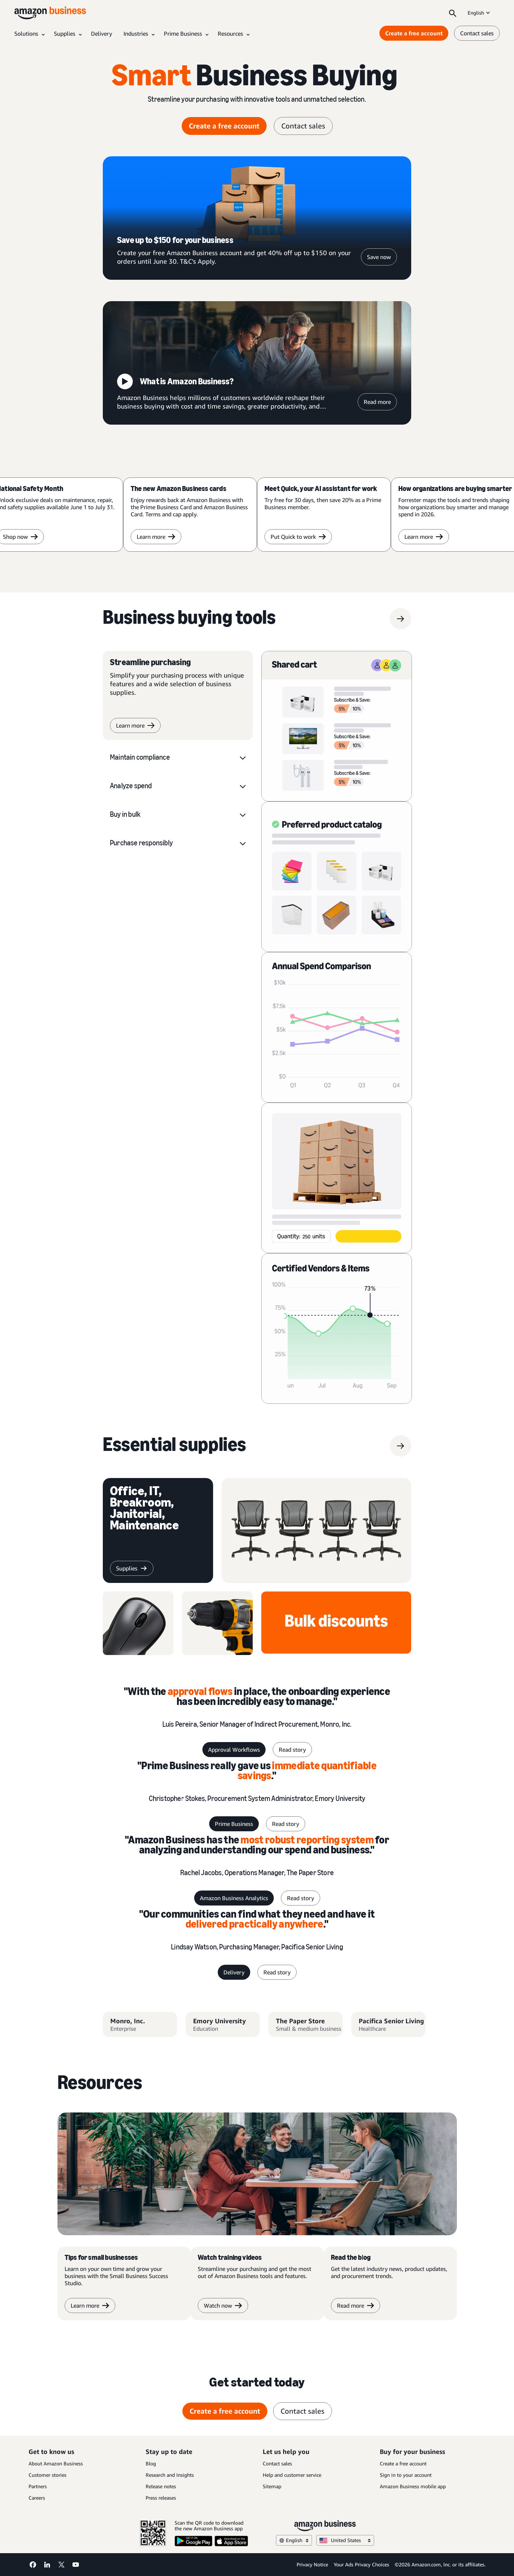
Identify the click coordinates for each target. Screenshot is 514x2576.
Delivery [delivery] (234, 1972)
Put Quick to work (298, 536)
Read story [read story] (292, 1749)
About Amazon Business (56, 2463)
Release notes (161, 2486)
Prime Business (234, 1823)
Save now (379, 256)
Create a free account (403, 2463)
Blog (151, 2463)
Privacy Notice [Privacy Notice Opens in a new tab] (312, 2564)
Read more (377, 401)
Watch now (223, 2305)
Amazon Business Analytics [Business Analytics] (234, 1898)
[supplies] (174, 1446)
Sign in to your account (406, 2475)
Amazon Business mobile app (413, 2486)
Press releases (161, 2498)
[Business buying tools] (189, 618)
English (479, 13)
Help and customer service (292, 2475)
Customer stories (47, 2475)
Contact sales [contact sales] (303, 126)
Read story (285, 1823)
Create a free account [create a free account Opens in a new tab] (224, 126)
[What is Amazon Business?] (257, 363)
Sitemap (272, 2486)
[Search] (452, 13)
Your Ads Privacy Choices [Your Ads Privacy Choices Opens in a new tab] (361, 2564)
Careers (37, 2498)
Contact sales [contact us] (477, 33)
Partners (38, 2486)
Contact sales (277, 2463)
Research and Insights (170, 2475)
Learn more (156, 536)
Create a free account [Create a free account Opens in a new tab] (414, 33)
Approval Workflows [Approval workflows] (234, 1749)
